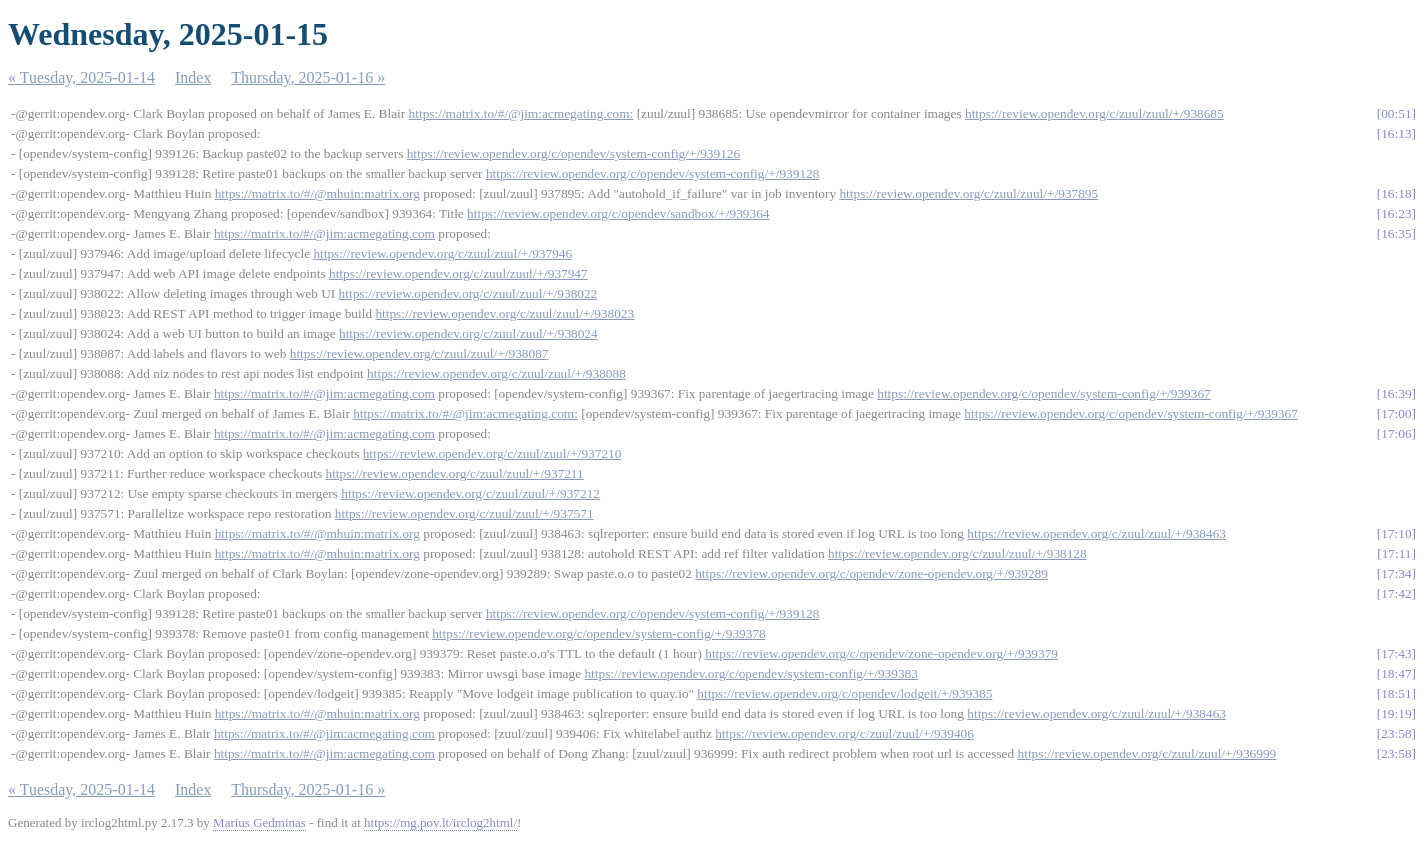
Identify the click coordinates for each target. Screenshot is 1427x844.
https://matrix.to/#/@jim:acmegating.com (324, 233)
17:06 (1396, 433)
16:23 (1396, 213)
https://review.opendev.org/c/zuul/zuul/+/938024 (468, 333)
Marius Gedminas (259, 822)
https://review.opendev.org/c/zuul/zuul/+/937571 (464, 513)
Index (193, 77)
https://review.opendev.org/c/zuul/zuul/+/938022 (468, 293)
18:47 (1396, 673)
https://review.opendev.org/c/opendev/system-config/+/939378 (599, 633)
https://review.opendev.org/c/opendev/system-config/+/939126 (574, 153)
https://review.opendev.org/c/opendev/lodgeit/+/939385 (844, 693)
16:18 (1396, 193)
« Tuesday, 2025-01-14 (81, 77)
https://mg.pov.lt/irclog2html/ (440, 822)
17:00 (1396, 413)
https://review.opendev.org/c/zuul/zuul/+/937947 (458, 273)
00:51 (1396, 113)
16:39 (1396, 393)
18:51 (1396, 693)
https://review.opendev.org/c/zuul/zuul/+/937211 (454, 473)
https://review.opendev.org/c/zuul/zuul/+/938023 (504, 313)
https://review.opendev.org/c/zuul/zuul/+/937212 (470, 493)
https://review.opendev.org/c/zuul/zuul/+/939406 (844, 733)
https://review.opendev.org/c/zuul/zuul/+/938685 (1094, 113)
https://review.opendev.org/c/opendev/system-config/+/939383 (751, 673)
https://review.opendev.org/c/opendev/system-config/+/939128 (653, 173)
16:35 (1396, 233)
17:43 (1396, 653)
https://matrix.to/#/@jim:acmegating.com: (521, 113)
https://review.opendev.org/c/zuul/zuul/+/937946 (442, 253)
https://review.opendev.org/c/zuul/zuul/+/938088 (496, 373)
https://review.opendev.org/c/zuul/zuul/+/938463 (1096, 533)
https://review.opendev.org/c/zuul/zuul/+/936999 (1147, 753)
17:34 (1396, 573)
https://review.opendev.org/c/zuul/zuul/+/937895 (968, 193)
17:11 (1397, 553)
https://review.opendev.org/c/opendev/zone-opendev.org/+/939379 (881, 653)
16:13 (1396, 133)
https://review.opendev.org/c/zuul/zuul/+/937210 (492, 453)
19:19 (1396, 713)
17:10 (1396, 533)
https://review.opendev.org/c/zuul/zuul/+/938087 (419, 353)
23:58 (1396, 733)
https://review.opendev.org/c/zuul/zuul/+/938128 (957, 553)
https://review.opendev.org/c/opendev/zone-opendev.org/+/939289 (871, 573)
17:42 (1396, 593)
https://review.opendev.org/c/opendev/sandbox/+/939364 (618, 213)
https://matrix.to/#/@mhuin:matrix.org (317, 193)
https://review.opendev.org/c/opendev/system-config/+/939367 (1044, 393)
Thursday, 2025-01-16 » (308, 77)
